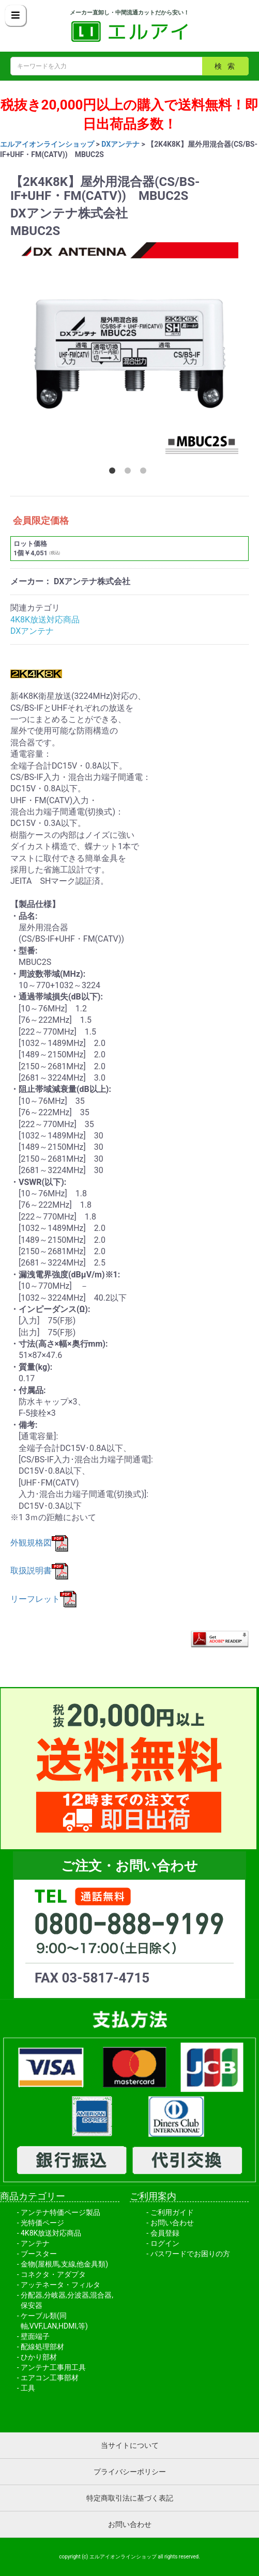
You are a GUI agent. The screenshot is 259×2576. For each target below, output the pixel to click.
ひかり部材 (39, 2357)
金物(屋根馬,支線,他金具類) (64, 2264)
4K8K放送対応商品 (45, 620)
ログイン (164, 2243)
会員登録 (164, 2233)
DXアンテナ (120, 144)
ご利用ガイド (172, 2212)
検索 (227, 66)
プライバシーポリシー (130, 2472)
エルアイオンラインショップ (47, 144)
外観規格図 (39, 1543)
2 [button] (130, 472)
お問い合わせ (172, 2223)
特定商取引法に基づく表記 (129, 2498)
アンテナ (35, 2243)
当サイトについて (130, 2445)
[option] (129, 351)
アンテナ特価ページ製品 (60, 2212)
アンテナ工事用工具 (53, 2367)
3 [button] (145, 472)
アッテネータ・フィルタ (60, 2285)
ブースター (39, 2254)
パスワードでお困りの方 (190, 2254)
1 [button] (114, 472)
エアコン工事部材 (50, 2378)
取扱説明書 (39, 1570)
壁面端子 (35, 2336)
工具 (28, 2388)
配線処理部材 (42, 2347)
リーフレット (43, 1599)
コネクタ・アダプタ (53, 2274)
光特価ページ (42, 2223)
